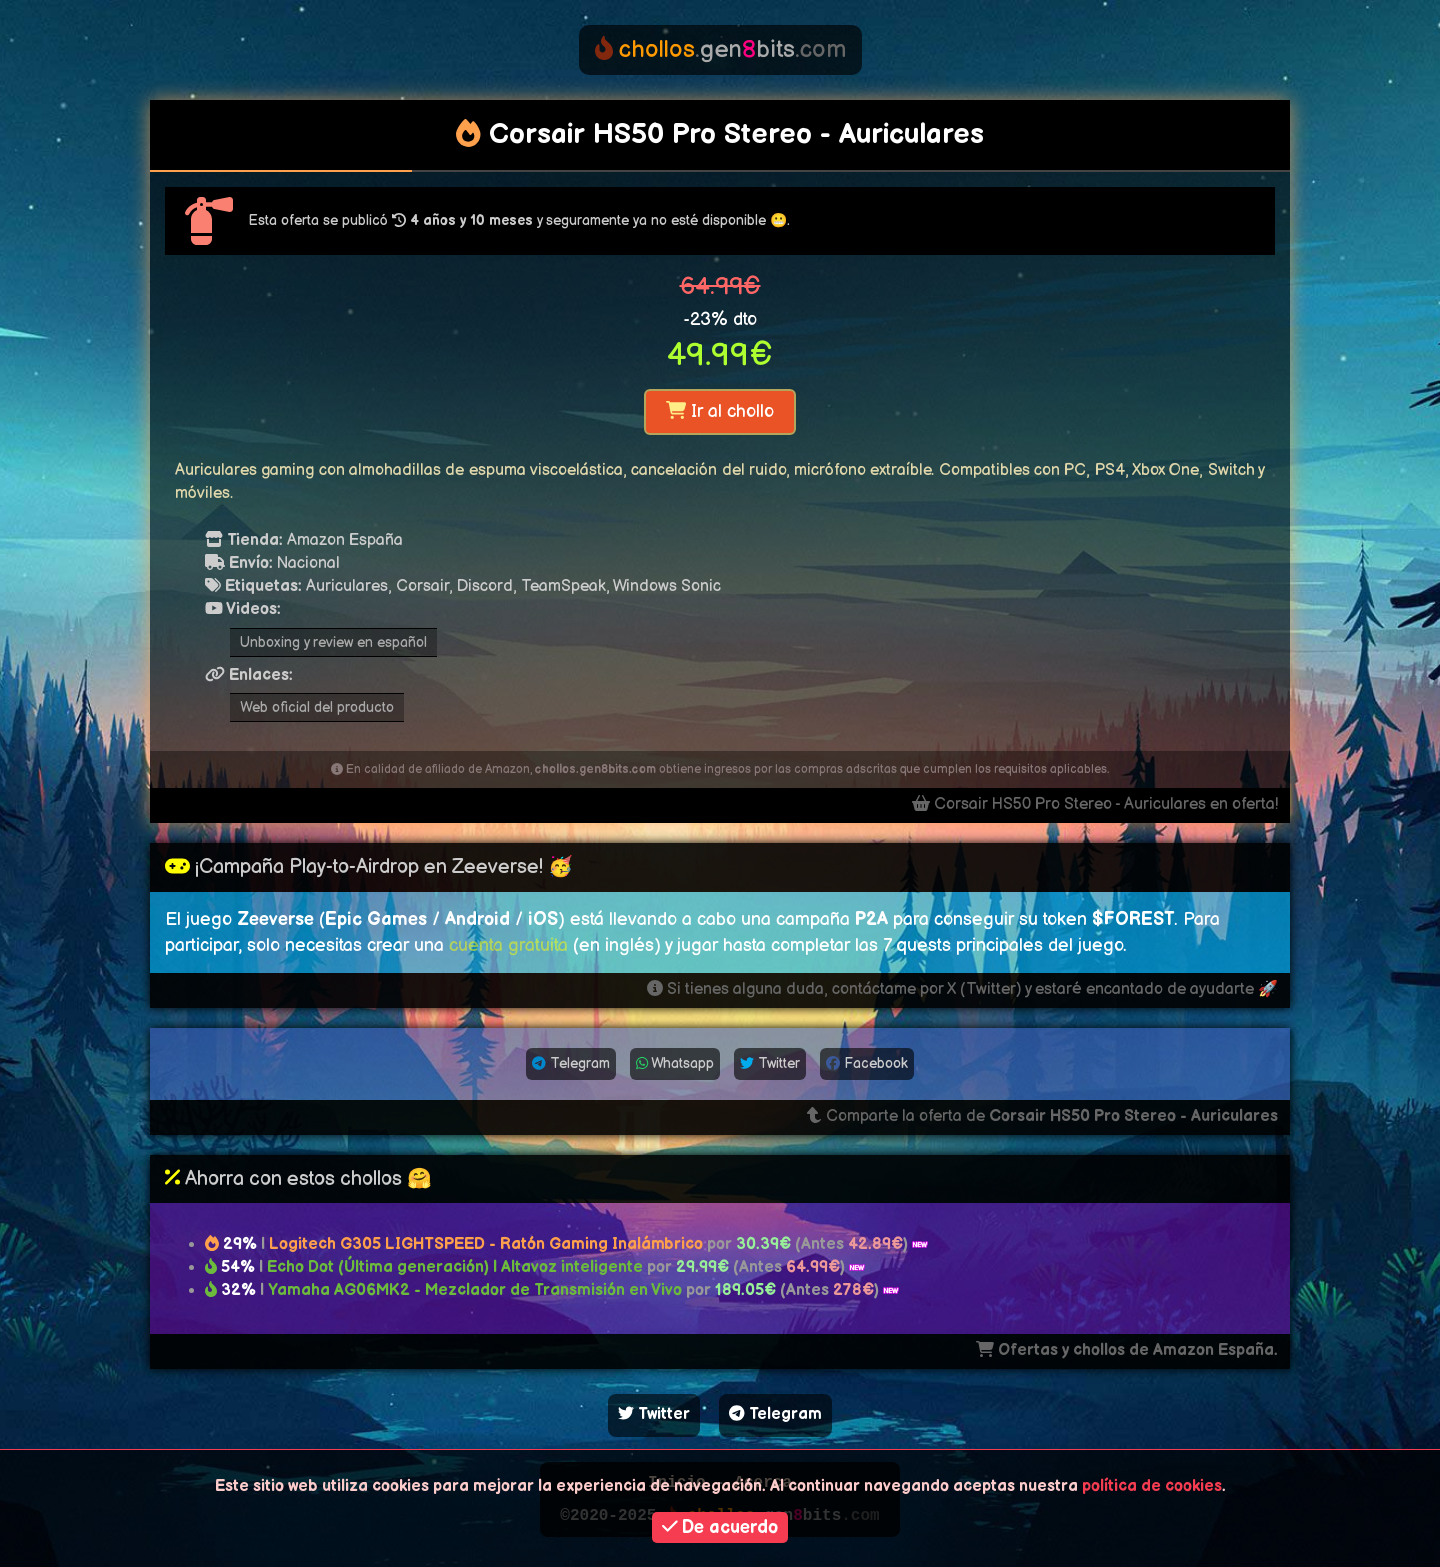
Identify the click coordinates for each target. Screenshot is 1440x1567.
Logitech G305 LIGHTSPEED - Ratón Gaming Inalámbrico (486, 1244)
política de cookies (1152, 1486)
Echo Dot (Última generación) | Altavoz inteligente (455, 1267)
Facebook (867, 1063)
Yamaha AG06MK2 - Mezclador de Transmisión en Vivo (477, 1290)
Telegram (571, 1063)
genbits (720, 49)
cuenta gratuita (508, 945)
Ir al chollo (720, 411)
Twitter (770, 1063)
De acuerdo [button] (720, 1527)
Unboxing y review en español (333, 642)
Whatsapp (675, 1063)
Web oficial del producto (317, 707)
